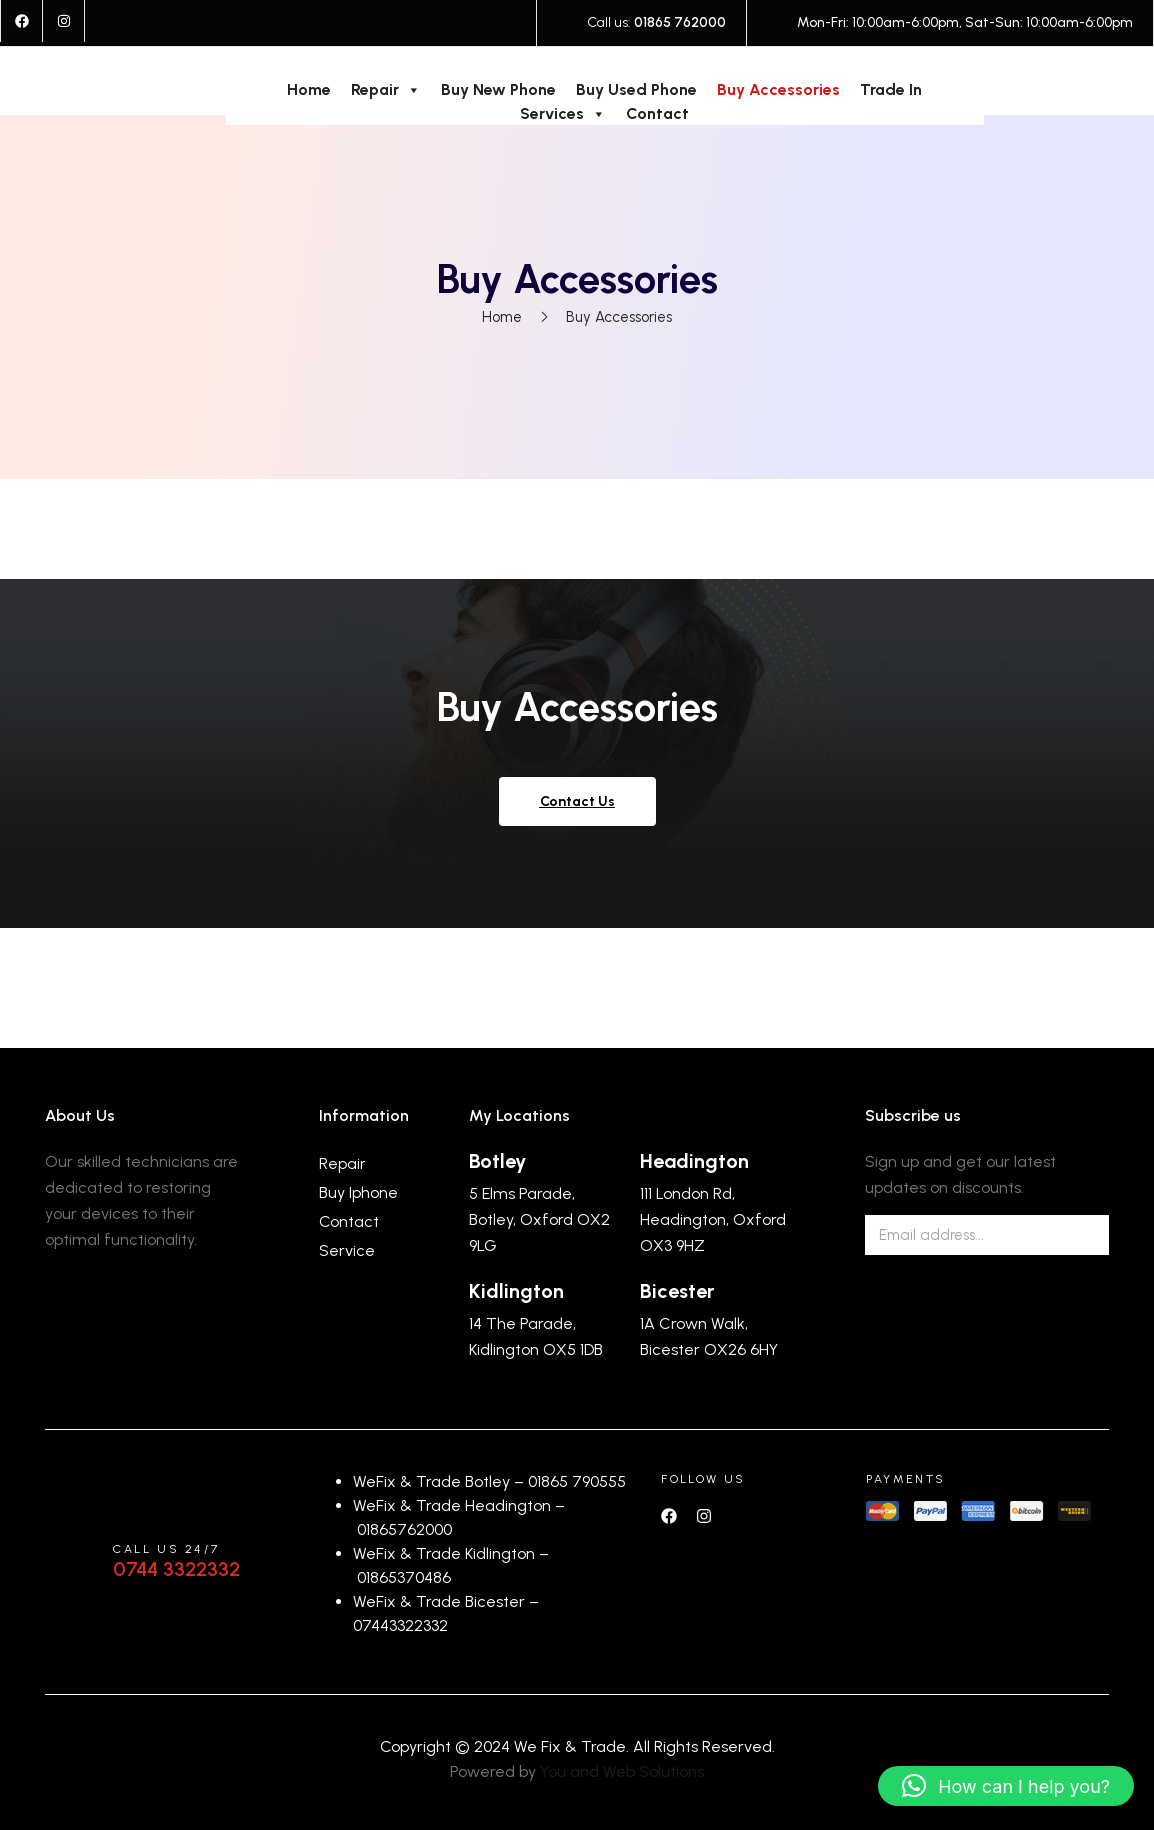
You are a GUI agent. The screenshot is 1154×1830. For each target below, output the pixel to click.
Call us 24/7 (166, 1549)
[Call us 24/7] (69, 1562)
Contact (657, 113)
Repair (386, 90)
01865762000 (404, 1529)
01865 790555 (577, 1481)
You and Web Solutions (622, 1771)
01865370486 (404, 1577)
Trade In (891, 89)
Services (563, 114)
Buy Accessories (778, 89)
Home (309, 89)
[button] (1006, 1786)
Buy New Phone (498, 89)
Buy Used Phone (636, 89)
